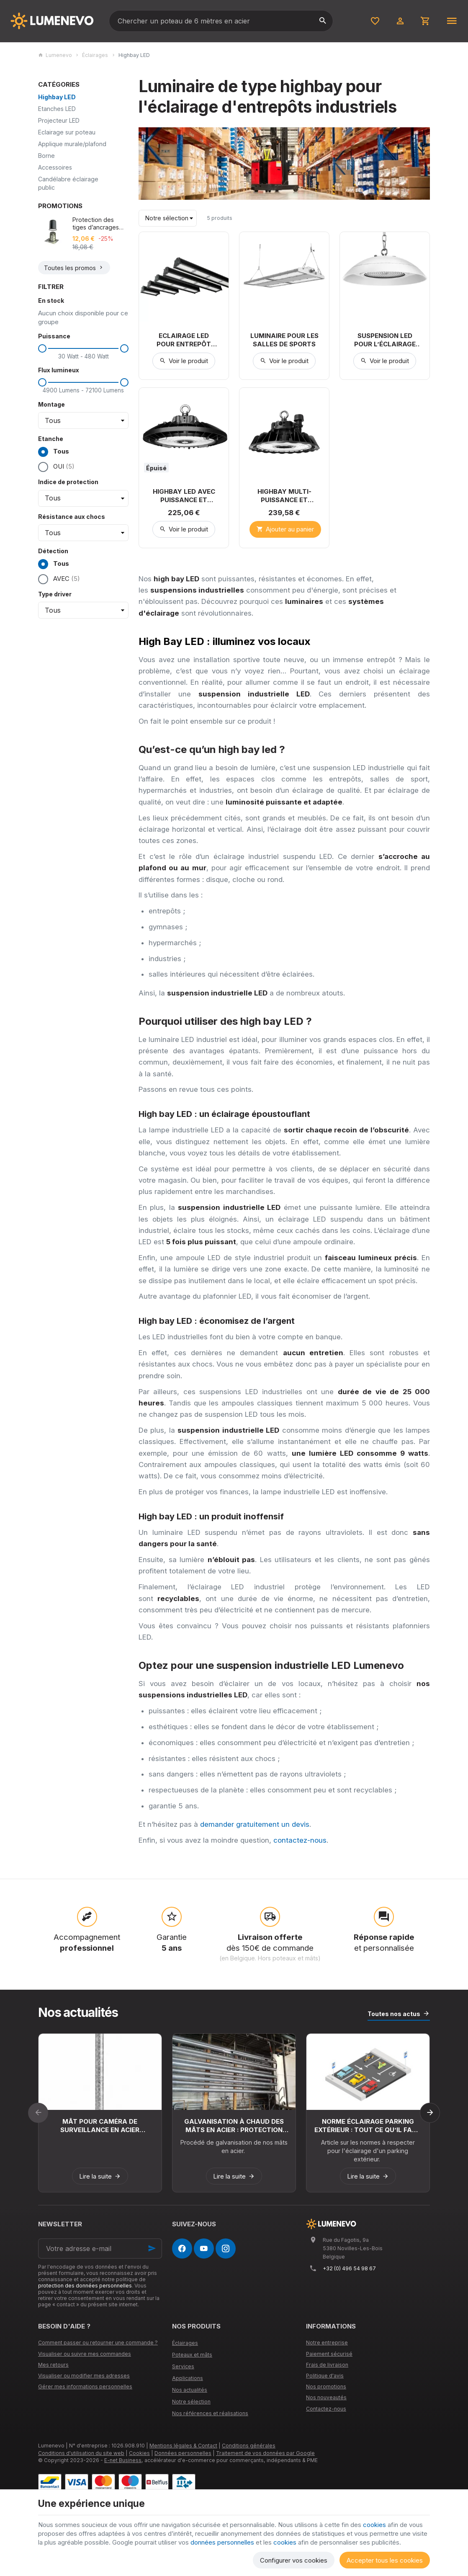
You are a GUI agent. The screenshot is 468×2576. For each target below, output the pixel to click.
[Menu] (451, 21)
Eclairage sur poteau (66, 132)
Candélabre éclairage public (68, 183)
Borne (46, 155)
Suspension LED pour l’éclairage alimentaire (385, 340)
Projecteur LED (59, 120)
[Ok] (152, 2248)
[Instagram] (226, 2248)
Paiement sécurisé (329, 2354)
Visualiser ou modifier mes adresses (84, 2375)
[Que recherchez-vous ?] (221, 21)
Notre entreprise (327, 2342)
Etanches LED (57, 108)
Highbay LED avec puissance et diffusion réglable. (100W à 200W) (184, 495)
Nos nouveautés (326, 2397)
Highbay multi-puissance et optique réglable (284, 495)
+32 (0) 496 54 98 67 (349, 2268)
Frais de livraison (327, 2365)
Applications (187, 2378)
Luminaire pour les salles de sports (284, 340)
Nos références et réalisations (210, 2413)
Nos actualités (78, 2012)
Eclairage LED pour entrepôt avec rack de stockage (184, 340)
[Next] (430, 2113)
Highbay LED (57, 97)
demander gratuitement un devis (254, 1824)
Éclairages (95, 55)
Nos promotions (326, 2386)
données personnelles (222, 2542)
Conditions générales (248, 2445)
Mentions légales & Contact (183, 2445)
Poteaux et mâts (192, 2355)
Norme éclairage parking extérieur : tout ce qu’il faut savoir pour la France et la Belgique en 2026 (367, 2125)
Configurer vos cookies (293, 2560)
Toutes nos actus (394, 2013)
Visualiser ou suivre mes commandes (84, 2354)
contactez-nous (300, 1840)
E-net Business (122, 2460)
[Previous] (38, 2113)
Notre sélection (191, 2401)
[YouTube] (204, 2248)
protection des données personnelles (85, 2285)
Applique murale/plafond (72, 143)
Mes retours (53, 2365)
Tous (53, 452)
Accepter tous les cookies (385, 2560)
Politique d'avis (325, 2375)
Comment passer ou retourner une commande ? (98, 2342)
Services (183, 2366)
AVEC (66, 579)
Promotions (60, 206)
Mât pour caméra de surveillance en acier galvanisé (99, 2125)
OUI (64, 466)
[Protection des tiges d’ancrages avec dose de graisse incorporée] (52, 230)
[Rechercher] (322, 21)
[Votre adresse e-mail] (100, 2248)
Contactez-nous (326, 2409)
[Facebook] (182, 2248)
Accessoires (55, 167)
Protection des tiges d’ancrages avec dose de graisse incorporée (98, 223)
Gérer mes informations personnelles (85, 2386)
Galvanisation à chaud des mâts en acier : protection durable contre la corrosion (234, 2125)
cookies (374, 2525)
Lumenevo (55, 55)
